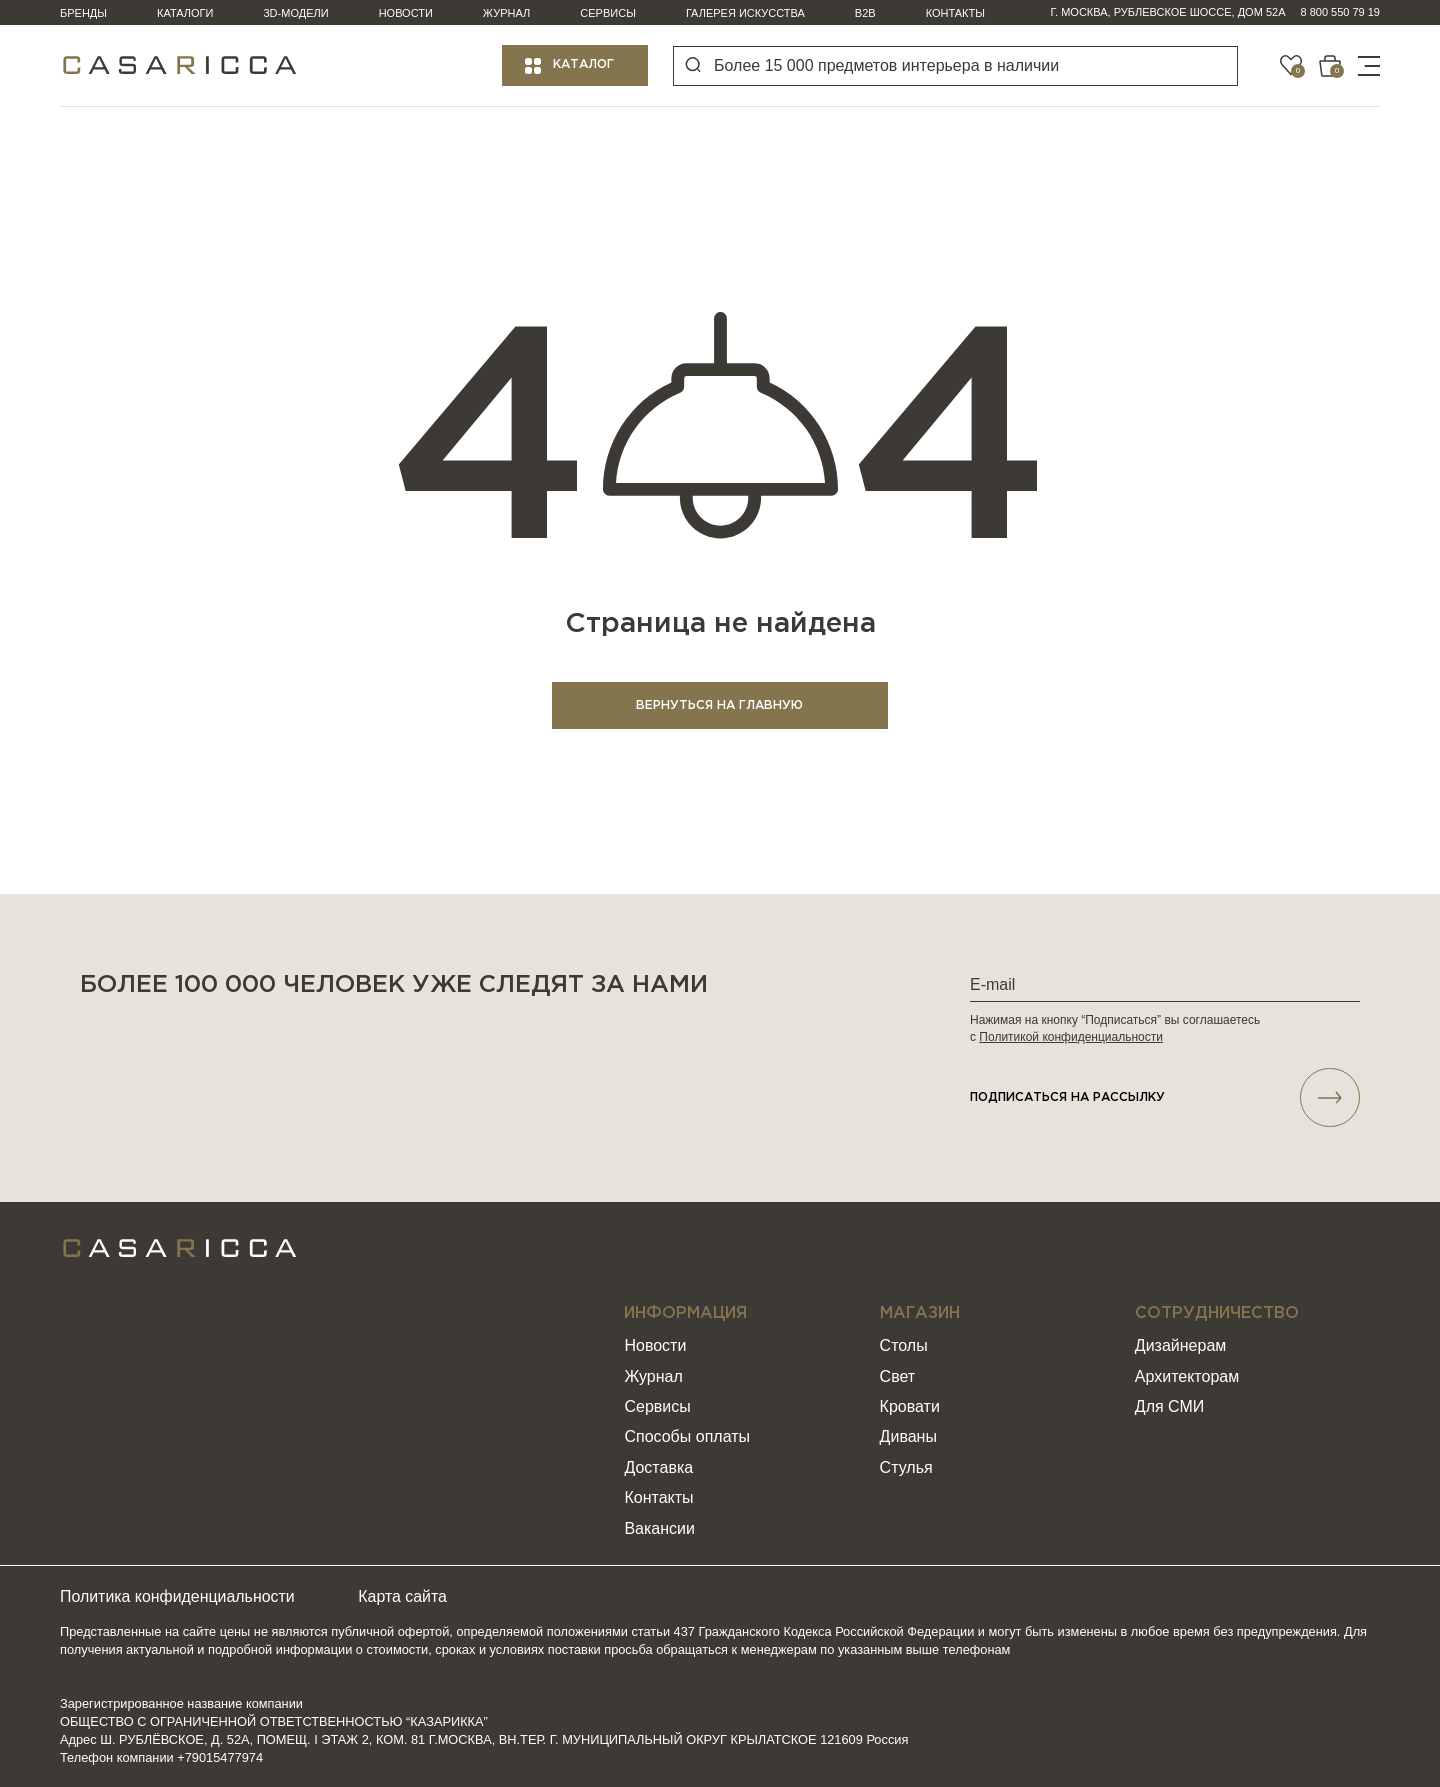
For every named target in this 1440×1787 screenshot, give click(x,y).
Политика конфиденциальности (178, 1597)
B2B (865, 13)
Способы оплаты (687, 1437)
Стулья (906, 1468)
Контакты (955, 13)
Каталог (583, 64)
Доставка (658, 1468)
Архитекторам (1187, 1376)
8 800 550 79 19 (1340, 12)
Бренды (83, 13)
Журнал (506, 13)
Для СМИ (1169, 1407)
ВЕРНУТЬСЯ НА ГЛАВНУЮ (720, 705)
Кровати (910, 1407)
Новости (406, 13)
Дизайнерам (1180, 1346)
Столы (904, 1346)
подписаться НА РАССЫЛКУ (1165, 1098)
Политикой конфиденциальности (1071, 1037)
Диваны (908, 1437)
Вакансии (659, 1528)
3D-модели (296, 13)
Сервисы (608, 13)
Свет (898, 1376)
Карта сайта (405, 1597)
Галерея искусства (745, 13)
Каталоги (185, 13)
